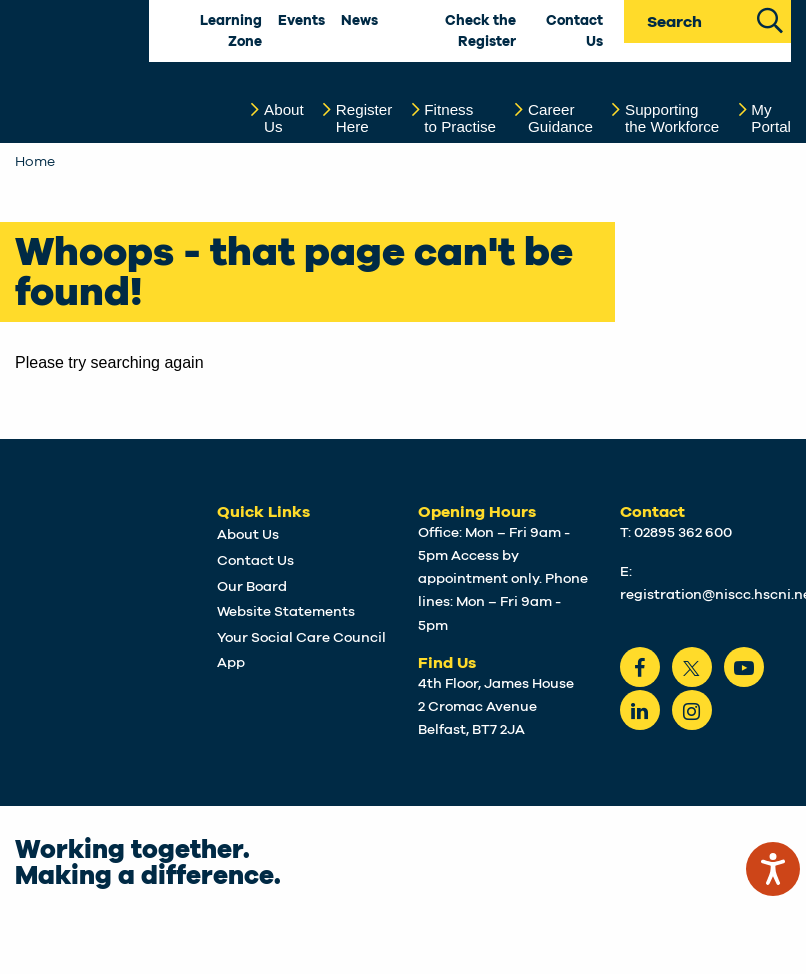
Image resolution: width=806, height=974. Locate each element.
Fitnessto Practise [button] (460, 118)
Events (301, 21)
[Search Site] (770, 18)
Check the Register (480, 31)
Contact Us (574, 31)
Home (35, 162)
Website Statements (286, 612)
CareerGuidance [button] (560, 118)
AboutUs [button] (284, 118)
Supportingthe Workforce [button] (672, 118)
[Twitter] (692, 667)
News (359, 21)
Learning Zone (231, 31)
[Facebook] (640, 667)
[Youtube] (744, 667)
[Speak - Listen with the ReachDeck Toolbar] (773, 869)
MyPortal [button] (771, 118)
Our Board (252, 587)
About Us (248, 535)
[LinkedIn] (640, 710)
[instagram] (692, 710)
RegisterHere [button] (364, 118)
